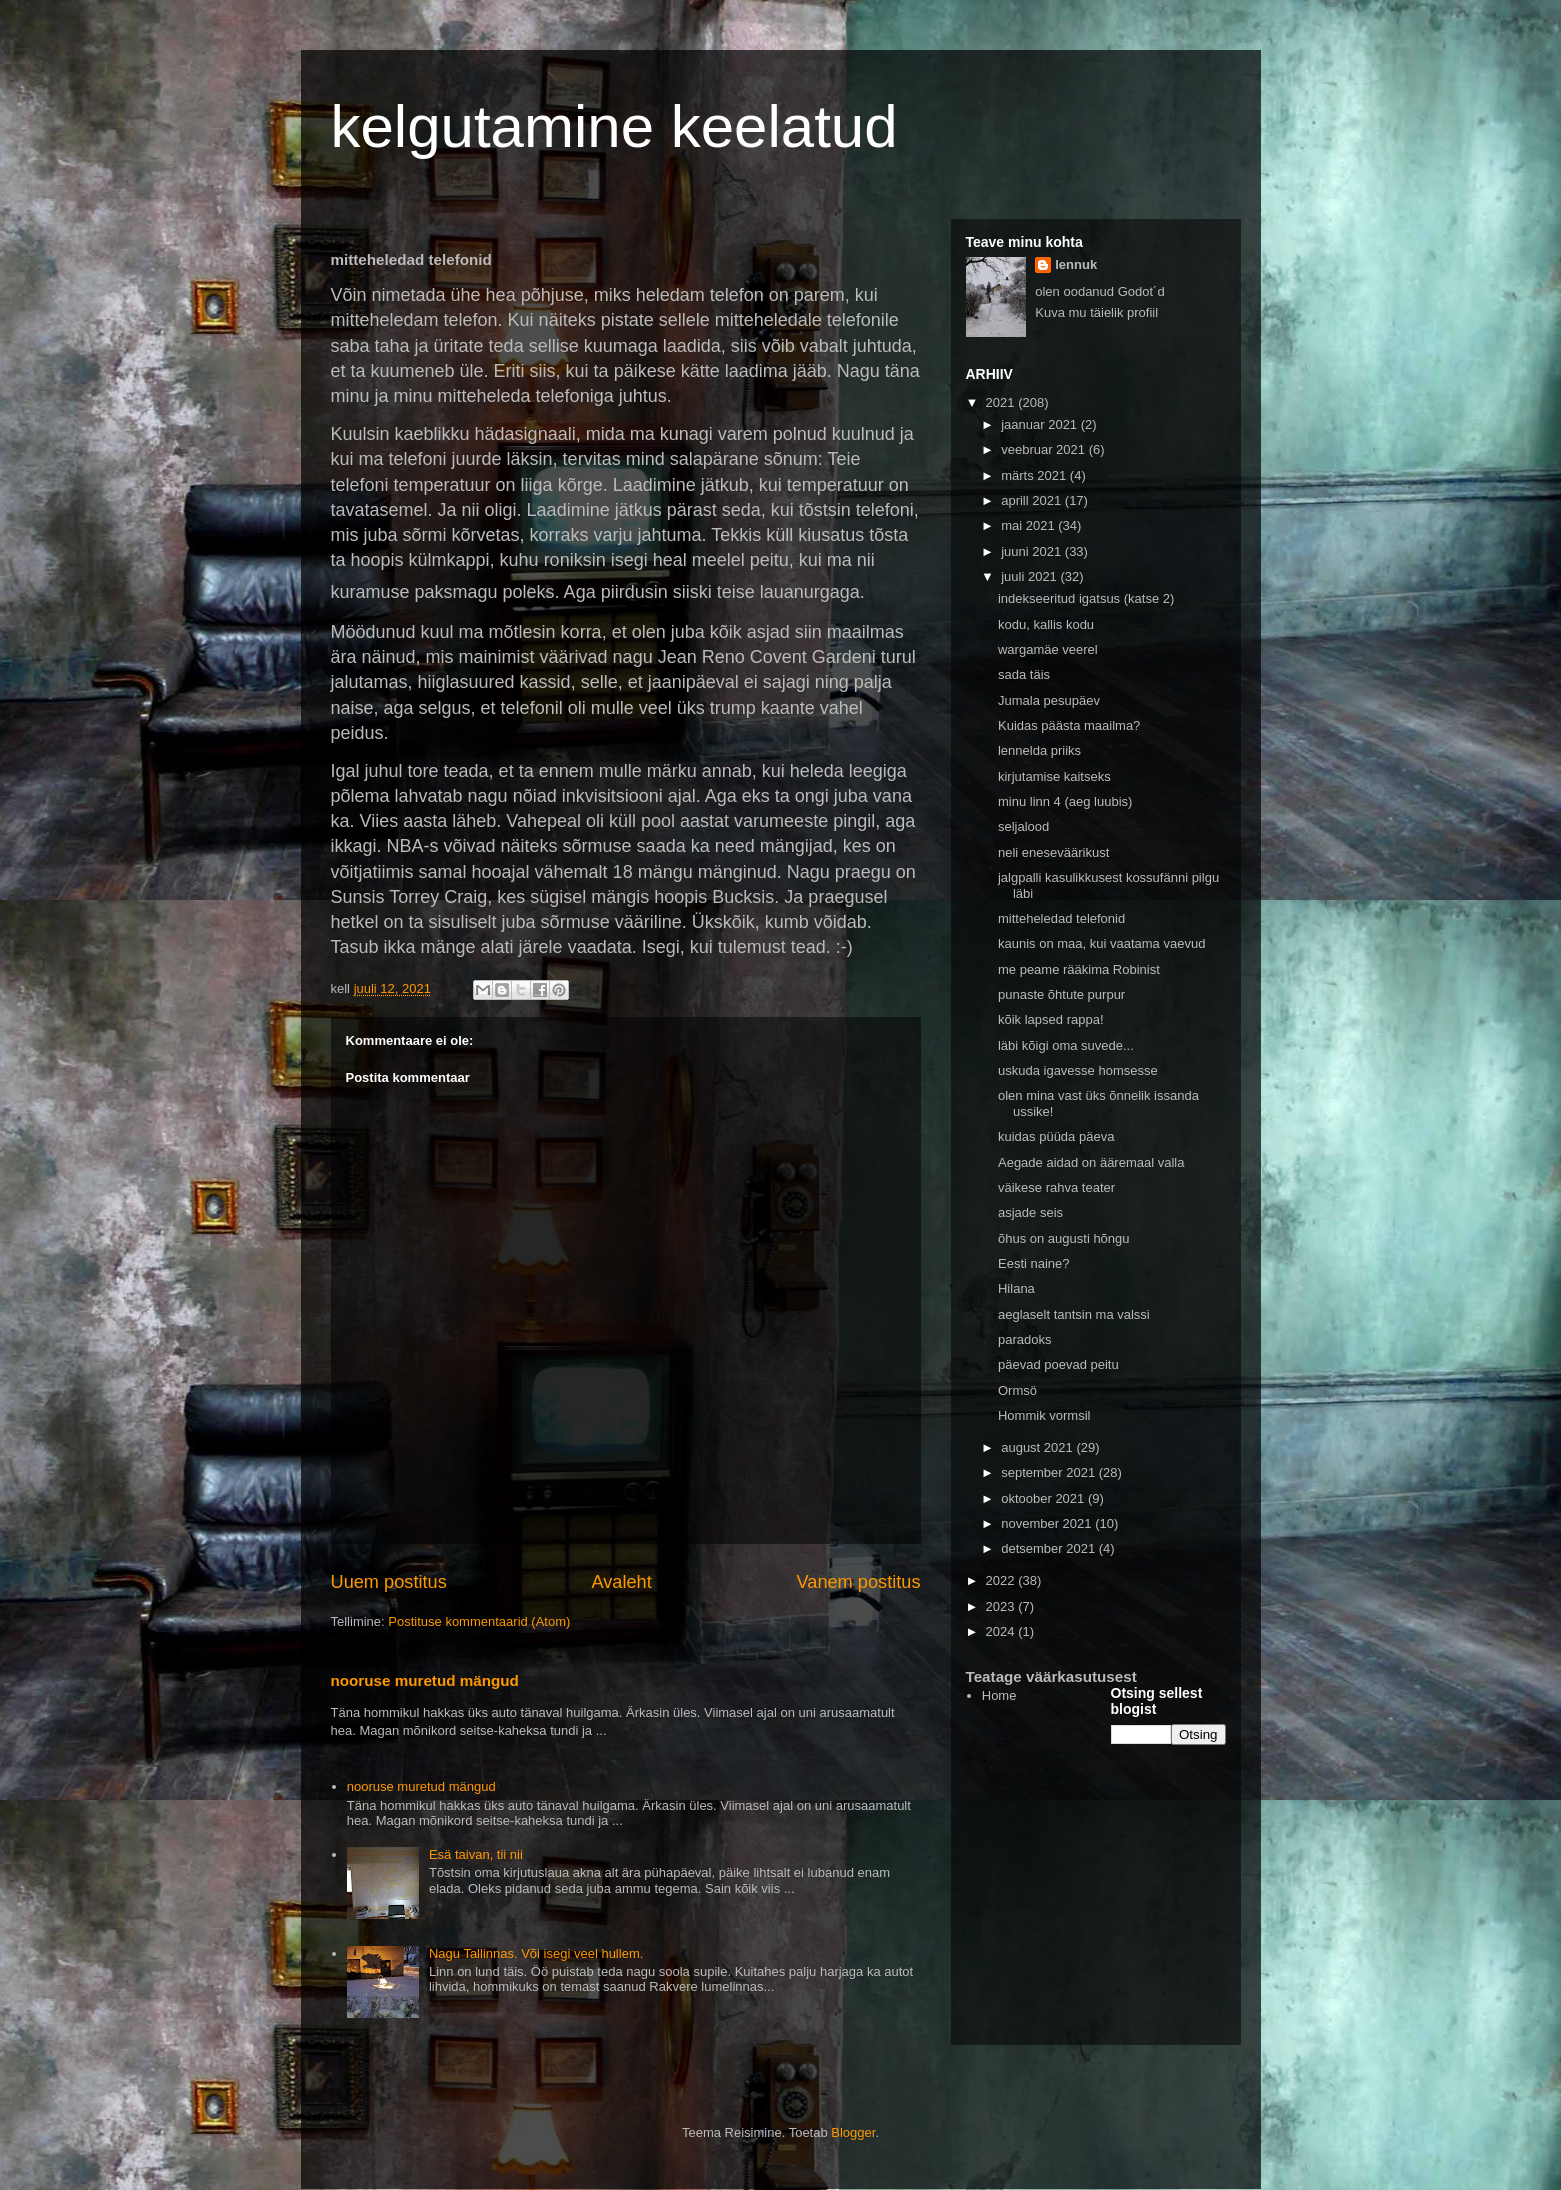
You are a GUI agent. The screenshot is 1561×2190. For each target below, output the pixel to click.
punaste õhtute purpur (1061, 994)
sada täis (1024, 674)
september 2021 (1050, 1472)
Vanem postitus (858, 1582)
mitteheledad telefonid (1061, 918)
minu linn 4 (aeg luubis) (1065, 801)
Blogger (853, 2132)
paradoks (1024, 1339)
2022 (1002, 1580)
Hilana (1016, 1288)
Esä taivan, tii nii (476, 1854)
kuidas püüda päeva (1056, 1136)
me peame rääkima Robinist (1079, 969)
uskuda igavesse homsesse (1078, 1070)
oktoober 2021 (1044, 1498)
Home (999, 1695)
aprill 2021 (1033, 500)
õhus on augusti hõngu (1064, 1238)
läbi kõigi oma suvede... (1066, 1045)
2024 (1002, 1631)
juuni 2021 (1033, 551)
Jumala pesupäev (1049, 700)
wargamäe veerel (1048, 649)
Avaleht (621, 1582)
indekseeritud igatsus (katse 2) (1086, 598)
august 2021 (1038, 1447)
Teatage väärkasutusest (1051, 1676)
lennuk (1076, 264)
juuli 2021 (1030, 576)
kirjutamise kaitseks (1054, 776)
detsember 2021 (1050, 1548)
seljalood (1023, 826)
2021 (1002, 402)
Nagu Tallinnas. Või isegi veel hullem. (536, 1953)
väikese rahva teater (1056, 1187)
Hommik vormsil (1044, 1415)
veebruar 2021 (1044, 449)
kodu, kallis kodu (1046, 624)
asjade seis (1030, 1212)
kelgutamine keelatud (614, 126)
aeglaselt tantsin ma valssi (1074, 1314)
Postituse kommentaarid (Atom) (479, 1621)
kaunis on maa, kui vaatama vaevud (1101, 943)
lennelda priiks (1039, 750)
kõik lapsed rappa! (1051, 1019)
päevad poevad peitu (1058, 1364)
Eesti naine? (1034, 1263)
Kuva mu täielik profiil (1096, 312)
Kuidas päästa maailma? (1069, 725)
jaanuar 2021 (1041, 424)
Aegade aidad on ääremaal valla (1091, 1162)
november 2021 (1048, 1523)
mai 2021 (1029, 525)
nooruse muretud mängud (425, 1680)
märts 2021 (1035, 475)
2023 (1002, 1606)
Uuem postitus (389, 1582)
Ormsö (1017, 1390)
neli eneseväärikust (1053, 852)
